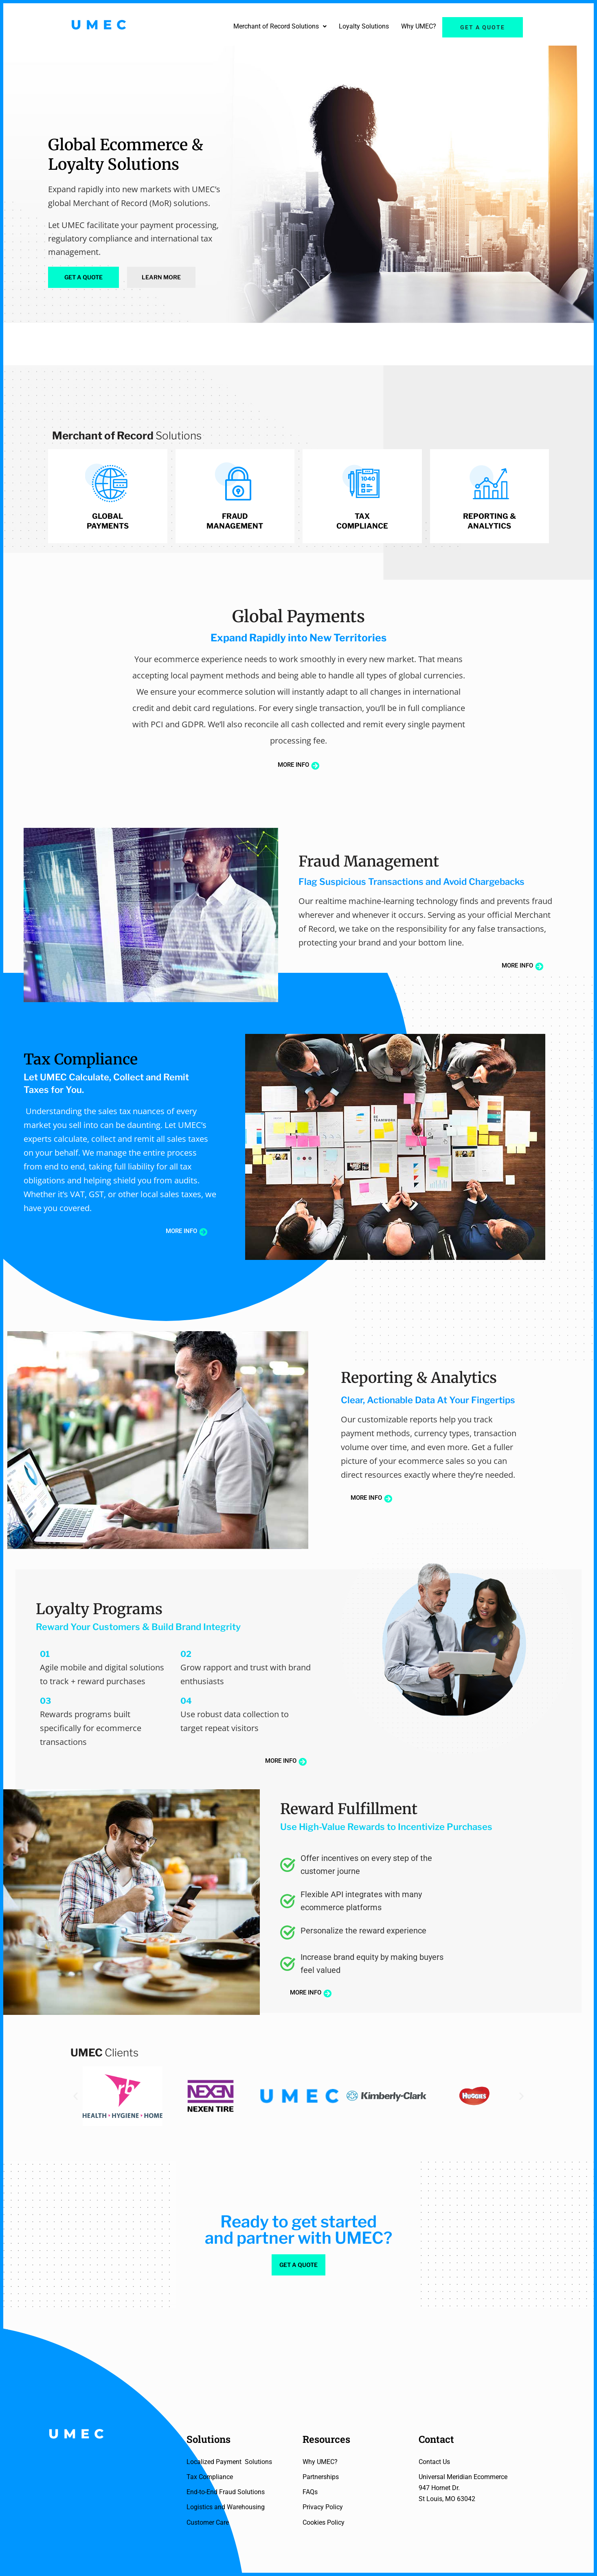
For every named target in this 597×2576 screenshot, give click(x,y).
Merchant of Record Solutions (280, 26)
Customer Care (208, 2522)
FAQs (310, 2492)
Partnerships (321, 2477)
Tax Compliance (210, 2477)
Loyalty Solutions (364, 26)
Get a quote (482, 27)
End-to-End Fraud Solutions (226, 2492)
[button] (280, 26)
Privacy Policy (323, 2507)
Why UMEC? (418, 26)
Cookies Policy (324, 2522)
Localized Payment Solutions (229, 2462)
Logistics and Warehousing (226, 2507)
